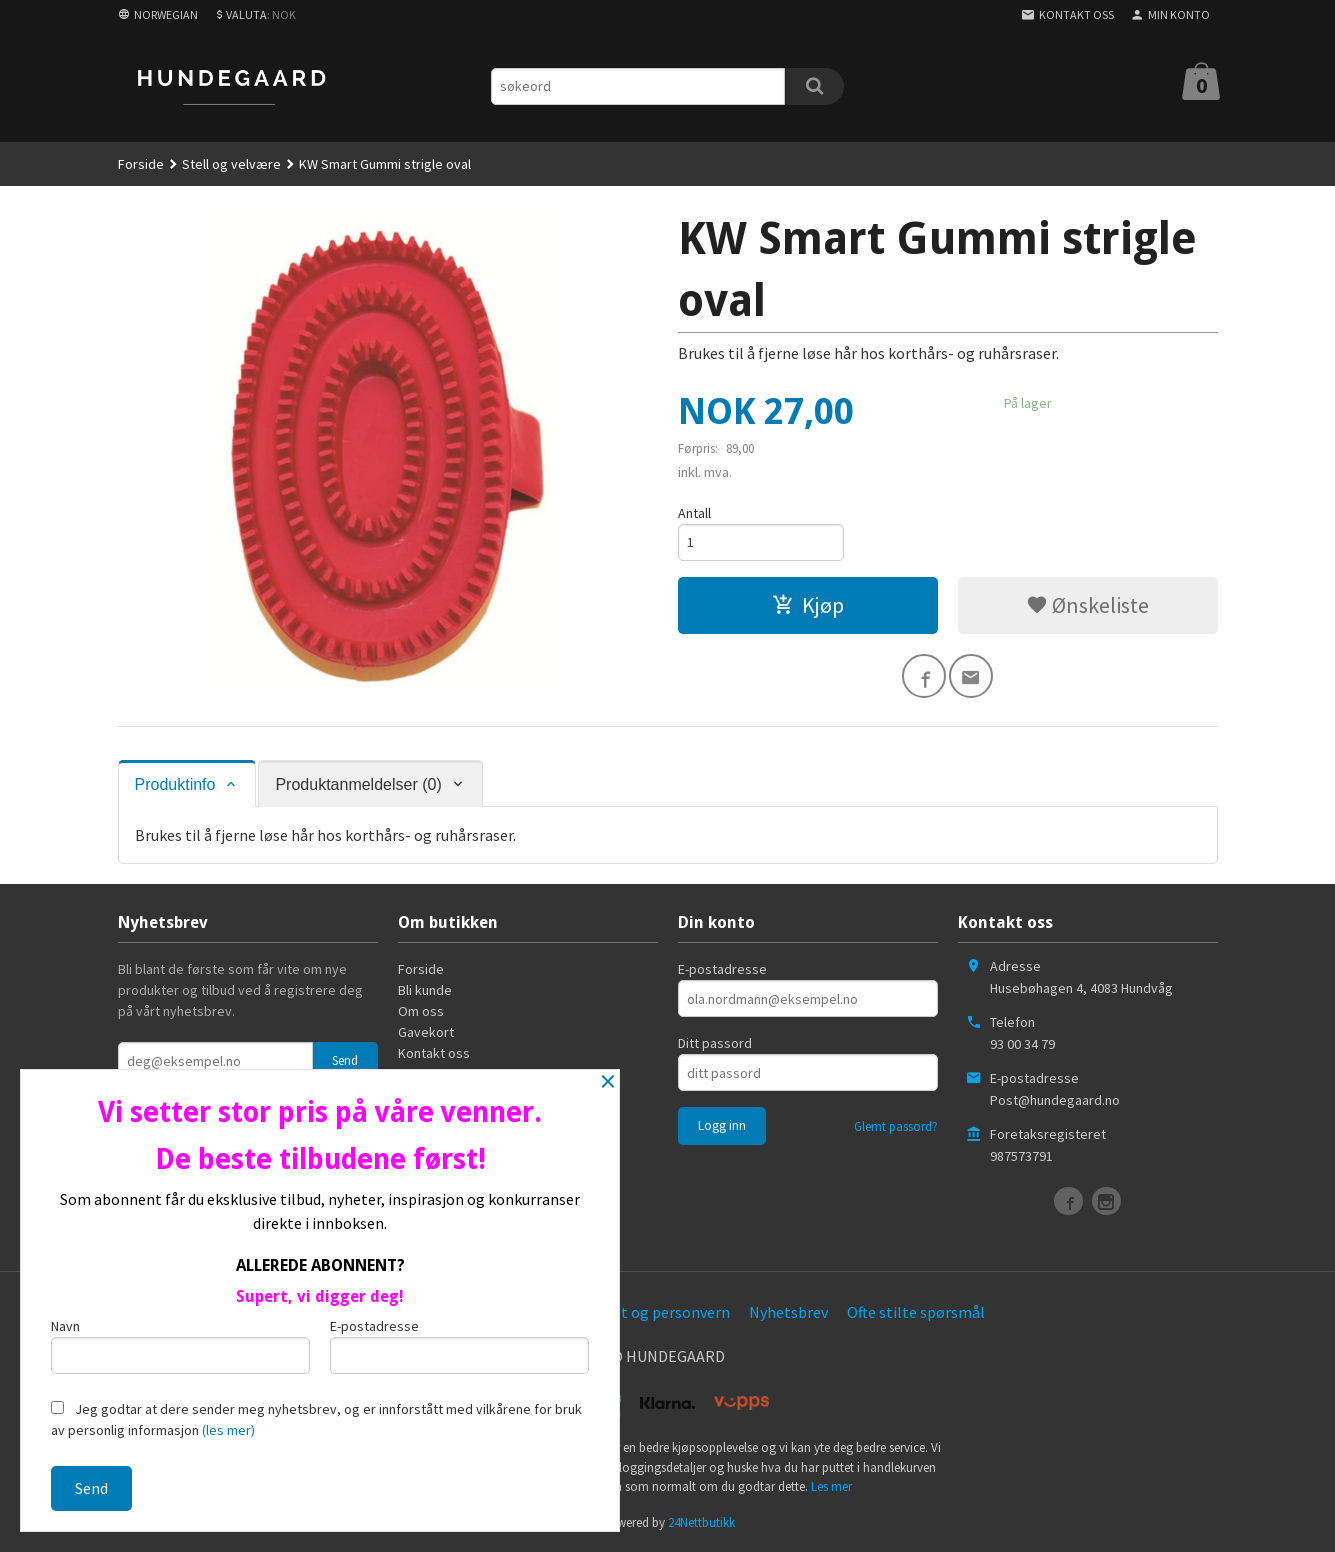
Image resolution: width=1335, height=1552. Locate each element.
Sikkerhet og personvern (646, 1312)
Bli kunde (425, 990)
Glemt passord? (896, 1126)
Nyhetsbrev (788, 1312)
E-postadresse (722, 969)
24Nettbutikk (701, 1522)
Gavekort (426, 1032)
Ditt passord (715, 1043)
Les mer (831, 1486)
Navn (180, 1345)
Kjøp (808, 605)
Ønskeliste (1087, 605)
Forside (141, 164)
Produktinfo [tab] (175, 784)
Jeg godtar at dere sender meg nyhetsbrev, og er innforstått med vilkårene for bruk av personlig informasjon (316, 1419)
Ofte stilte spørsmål (916, 1312)
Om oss (421, 1011)
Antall (694, 513)
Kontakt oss (434, 1053)
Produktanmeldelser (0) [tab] (358, 784)
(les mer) (228, 1430)
